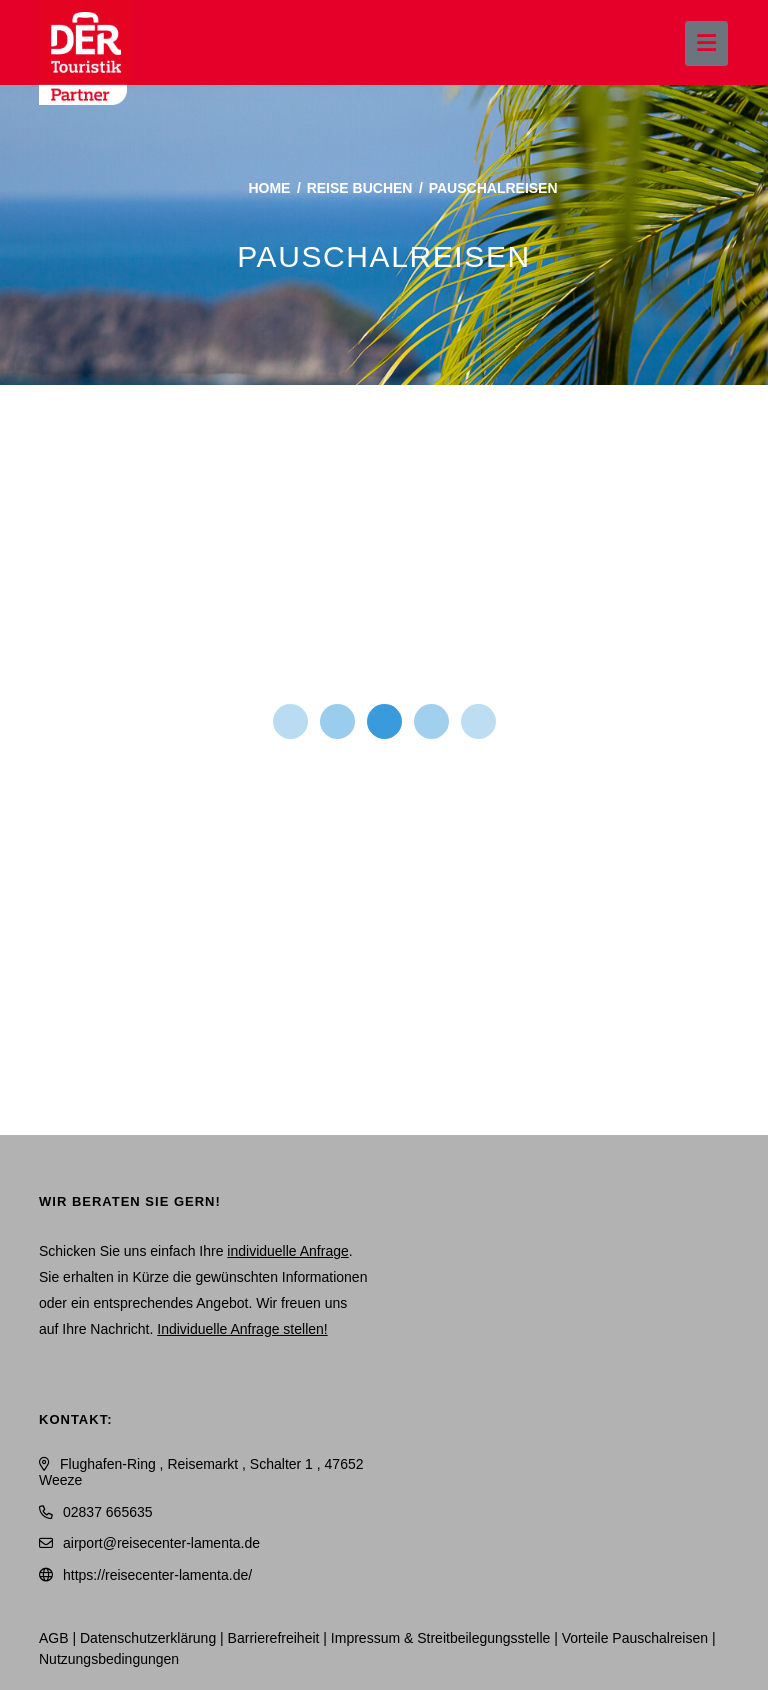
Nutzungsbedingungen (109, 1659)
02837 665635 (108, 1512)
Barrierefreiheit (274, 1638)
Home (269, 188)
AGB (54, 1638)
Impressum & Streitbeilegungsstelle (440, 1638)
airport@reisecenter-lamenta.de (161, 1543)
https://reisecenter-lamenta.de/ (157, 1575)
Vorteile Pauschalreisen (635, 1638)
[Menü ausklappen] (706, 43)
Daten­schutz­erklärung (148, 1638)
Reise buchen (360, 188)
